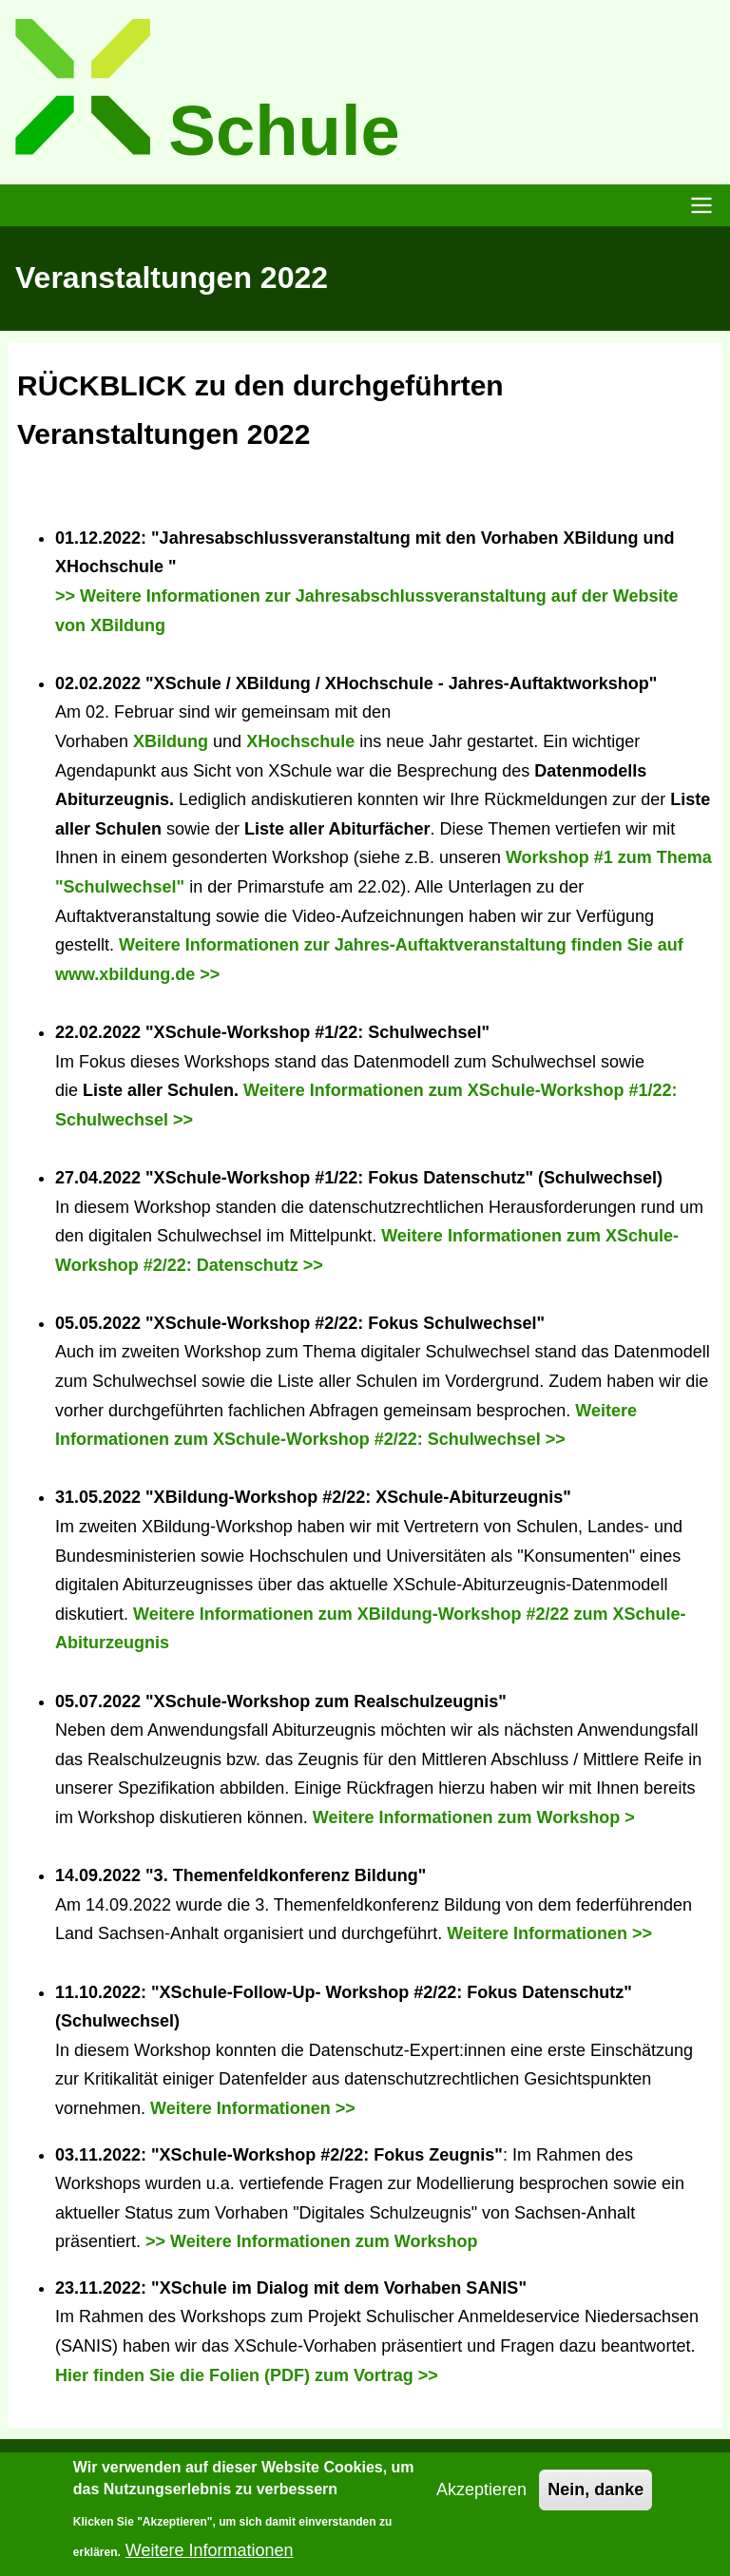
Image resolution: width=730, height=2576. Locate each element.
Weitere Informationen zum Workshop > (474, 1817)
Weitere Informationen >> (549, 1933)
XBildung (170, 741)
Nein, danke (596, 2499)
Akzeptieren (481, 2499)
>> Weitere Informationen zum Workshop (311, 2241)
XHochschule (300, 741)
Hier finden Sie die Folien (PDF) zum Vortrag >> (246, 2375)
